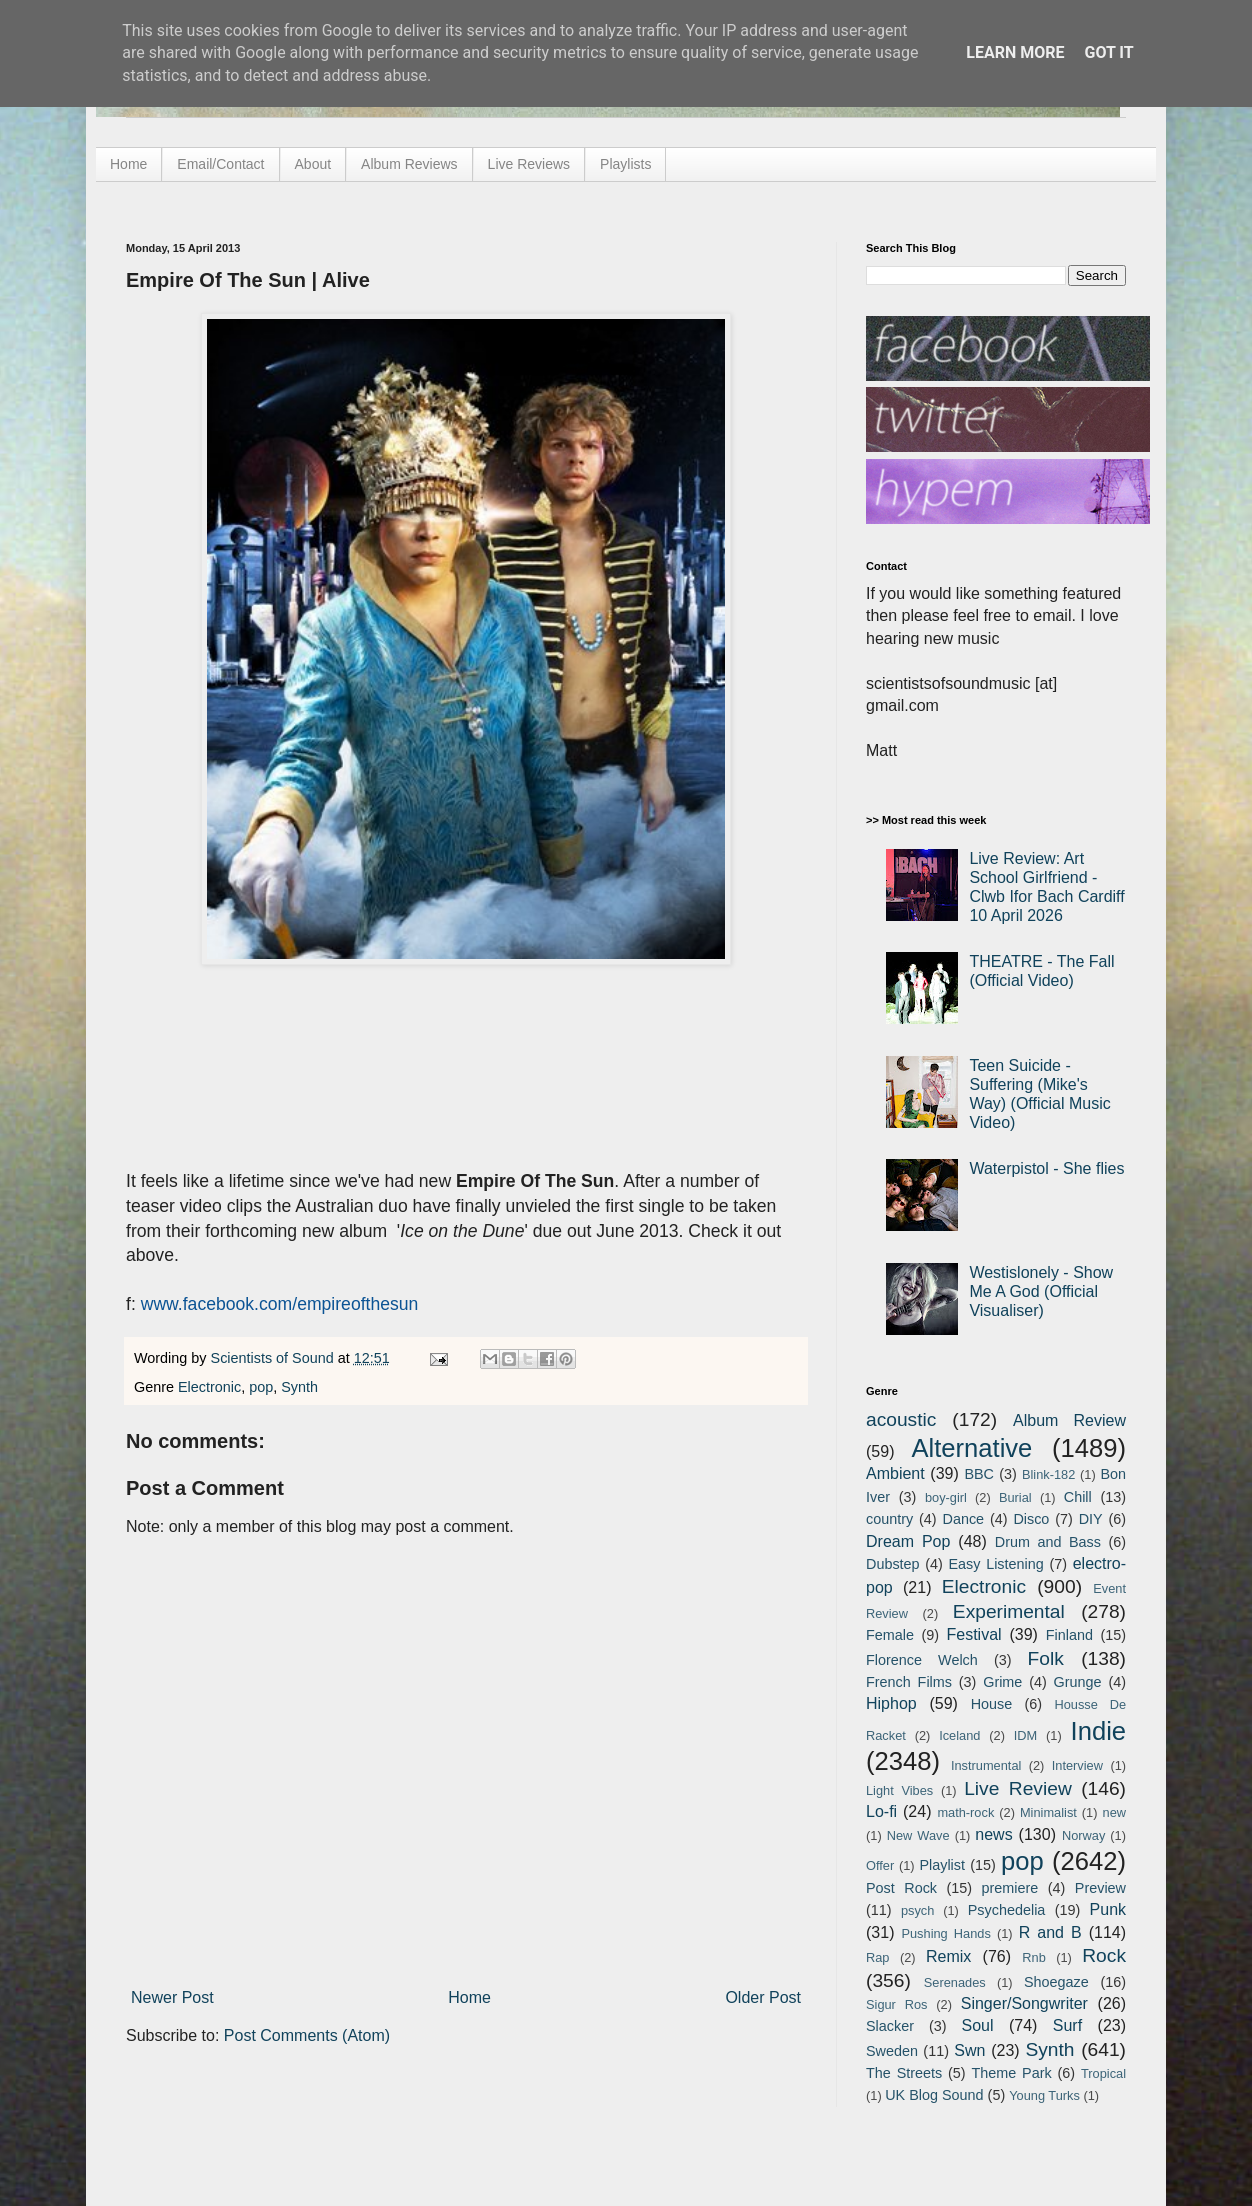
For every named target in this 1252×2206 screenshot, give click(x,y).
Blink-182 (1048, 1474)
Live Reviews (529, 164)
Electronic (209, 1387)
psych (917, 1910)
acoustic (901, 1419)
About (313, 164)
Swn (969, 2050)
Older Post (763, 1997)
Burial (1015, 1497)
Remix (948, 1956)
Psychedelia (1007, 1910)
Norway (1083, 1835)
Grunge (1078, 1682)
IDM (1025, 1735)
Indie (1099, 1731)
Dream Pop (908, 1541)
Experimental (1009, 1611)
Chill (1078, 1497)
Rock (1104, 1955)
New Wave (918, 1835)
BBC (979, 1474)
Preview (1100, 1888)
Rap (877, 1957)
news (993, 1834)
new (1114, 1812)
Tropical (1103, 2073)
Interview (1077, 1765)
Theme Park (1012, 2073)
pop (261, 1387)
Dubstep (893, 1564)
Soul (978, 2025)
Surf (1067, 2025)
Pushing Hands (945, 1933)
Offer (880, 1865)
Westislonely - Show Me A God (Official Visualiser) (1041, 1291)
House (992, 1704)
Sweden (892, 2051)
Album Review (1069, 1420)
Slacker (890, 2026)
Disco (1031, 1519)
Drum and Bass (1048, 1542)
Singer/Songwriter (1024, 2003)
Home (128, 164)
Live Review (1018, 1788)
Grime (1002, 1682)
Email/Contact (220, 164)
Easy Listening (996, 1564)
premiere (1010, 1888)
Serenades (955, 1982)
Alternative (971, 1448)
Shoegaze (1056, 1982)
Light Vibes (899, 1790)
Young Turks (1044, 2095)
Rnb (1033, 1957)
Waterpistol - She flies (1046, 1168)
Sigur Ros (896, 2004)
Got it (1108, 52)
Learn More (1015, 52)
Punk (1108, 1909)
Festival (973, 1634)
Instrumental (986, 1765)
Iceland (959, 1735)
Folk (1046, 1658)
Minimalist (1048, 1812)
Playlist (942, 1865)
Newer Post (172, 1997)
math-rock (965, 1812)
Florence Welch (922, 1660)
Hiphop (891, 1703)
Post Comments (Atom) (307, 2035)
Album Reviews (409, 164)
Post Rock (901, 1888)
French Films (909, 1682)
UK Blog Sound (934, 2095)
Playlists (625, 164)
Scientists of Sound (274, 1358)
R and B (1050, 1932)
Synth (299, 1387)
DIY (1091, 1519)
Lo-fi (881, 1811)
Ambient (895, 1473)
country (889, 1519)
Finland (1069, 1635)
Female (890, 1635)
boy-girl (946, 1497)
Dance (963, 1519)
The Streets (904, 2073)
